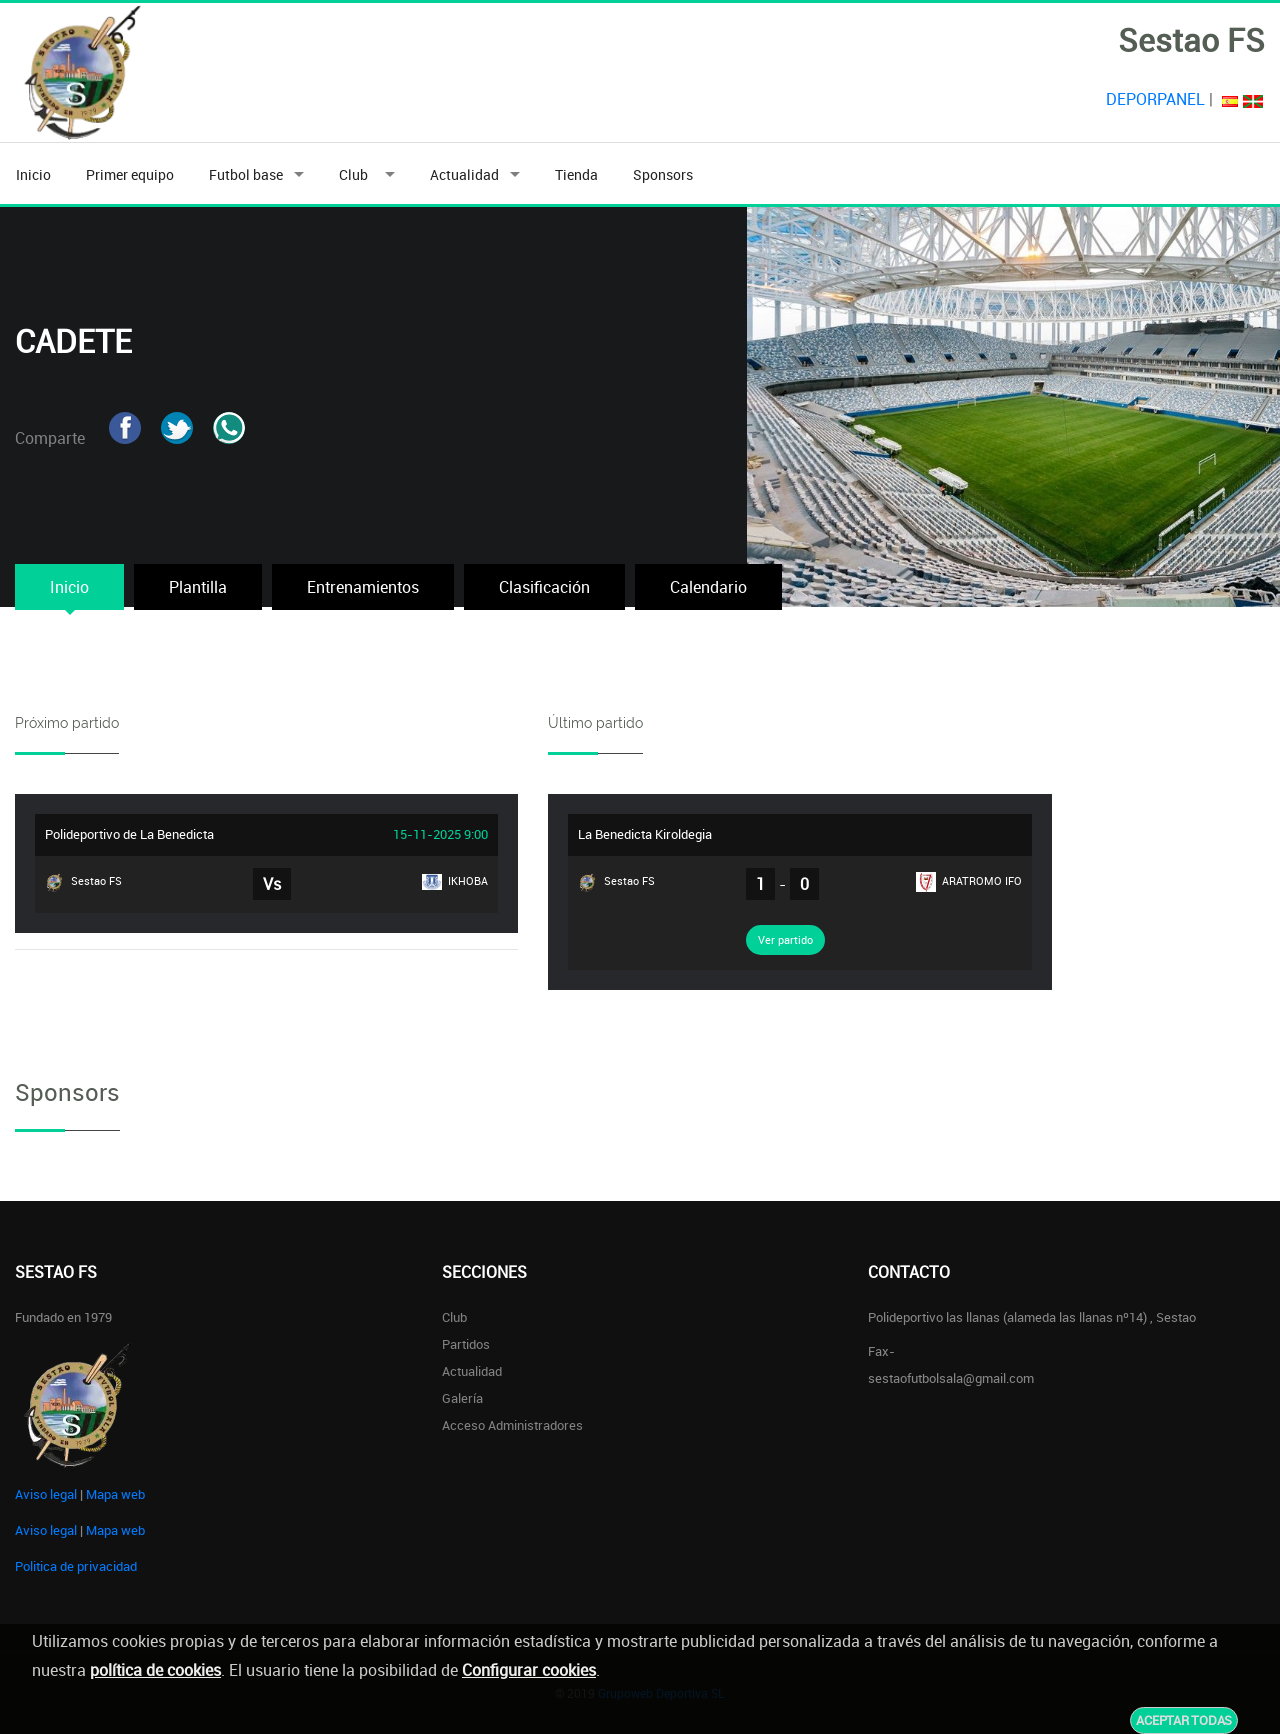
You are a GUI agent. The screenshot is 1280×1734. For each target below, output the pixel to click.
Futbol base (246, 174)
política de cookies (155, 1670)
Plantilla (198, 587)
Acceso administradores (512, 1425)
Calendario (708, 587)
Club (356, 174)
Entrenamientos (363, 587)
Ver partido (785, 939)
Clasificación (544, 587)
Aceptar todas (1184, 1720)
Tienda (576, 174)
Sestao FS (83, 882)
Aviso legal (46, 1494)
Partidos (466, 1344)
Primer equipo (130, 174)
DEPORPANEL (1155, 99)
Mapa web (115, 1494)
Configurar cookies (529, 1670)
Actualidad (464, 174)
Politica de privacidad (76, 1566)
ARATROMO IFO (969, 882)
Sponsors (663, 174)
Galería (462, 1398)
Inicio (33, 174)
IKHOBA (455, 881)
